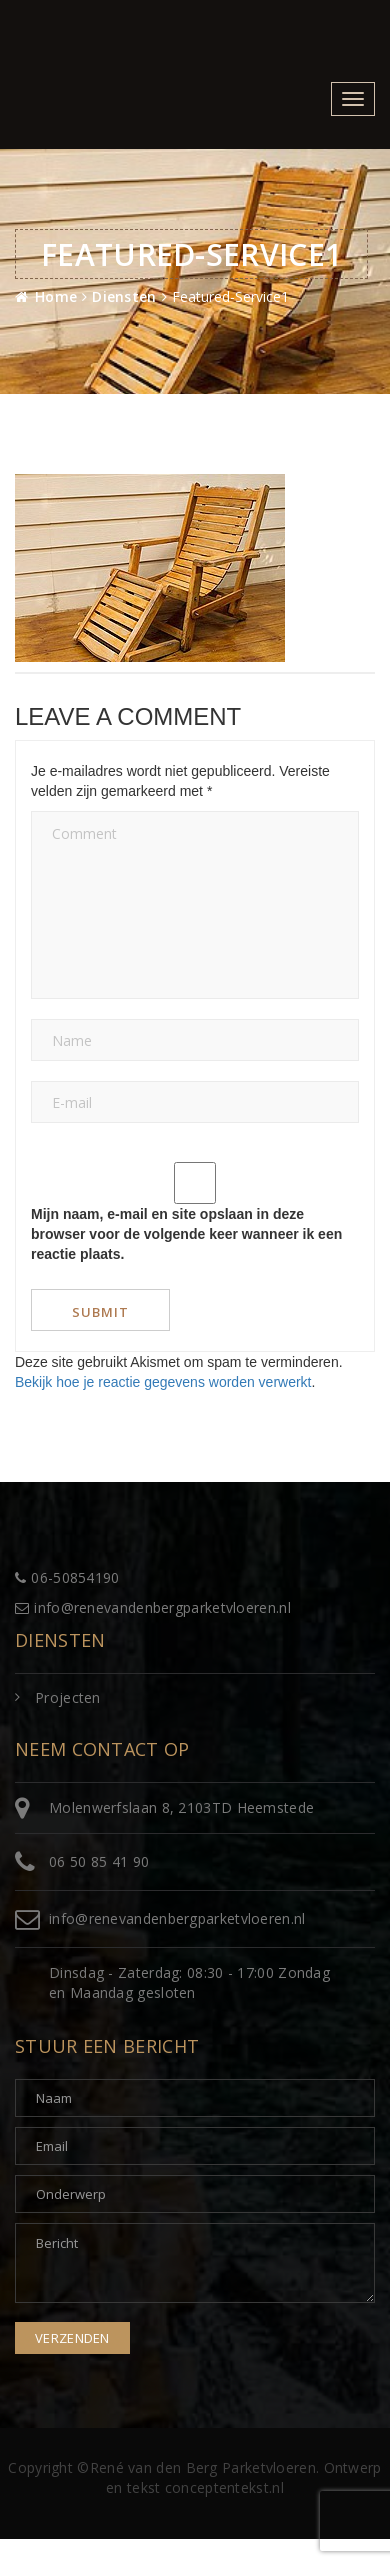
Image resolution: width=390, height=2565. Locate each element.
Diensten (124, 296)
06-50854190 (67, 1577)
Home (56, 296)
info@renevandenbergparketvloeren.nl (153, 1607)
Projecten (68, 1697)
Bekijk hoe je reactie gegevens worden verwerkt (163, 1382)
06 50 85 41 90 (99, 1861)
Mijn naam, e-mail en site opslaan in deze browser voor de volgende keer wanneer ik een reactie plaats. (186, 1234)
